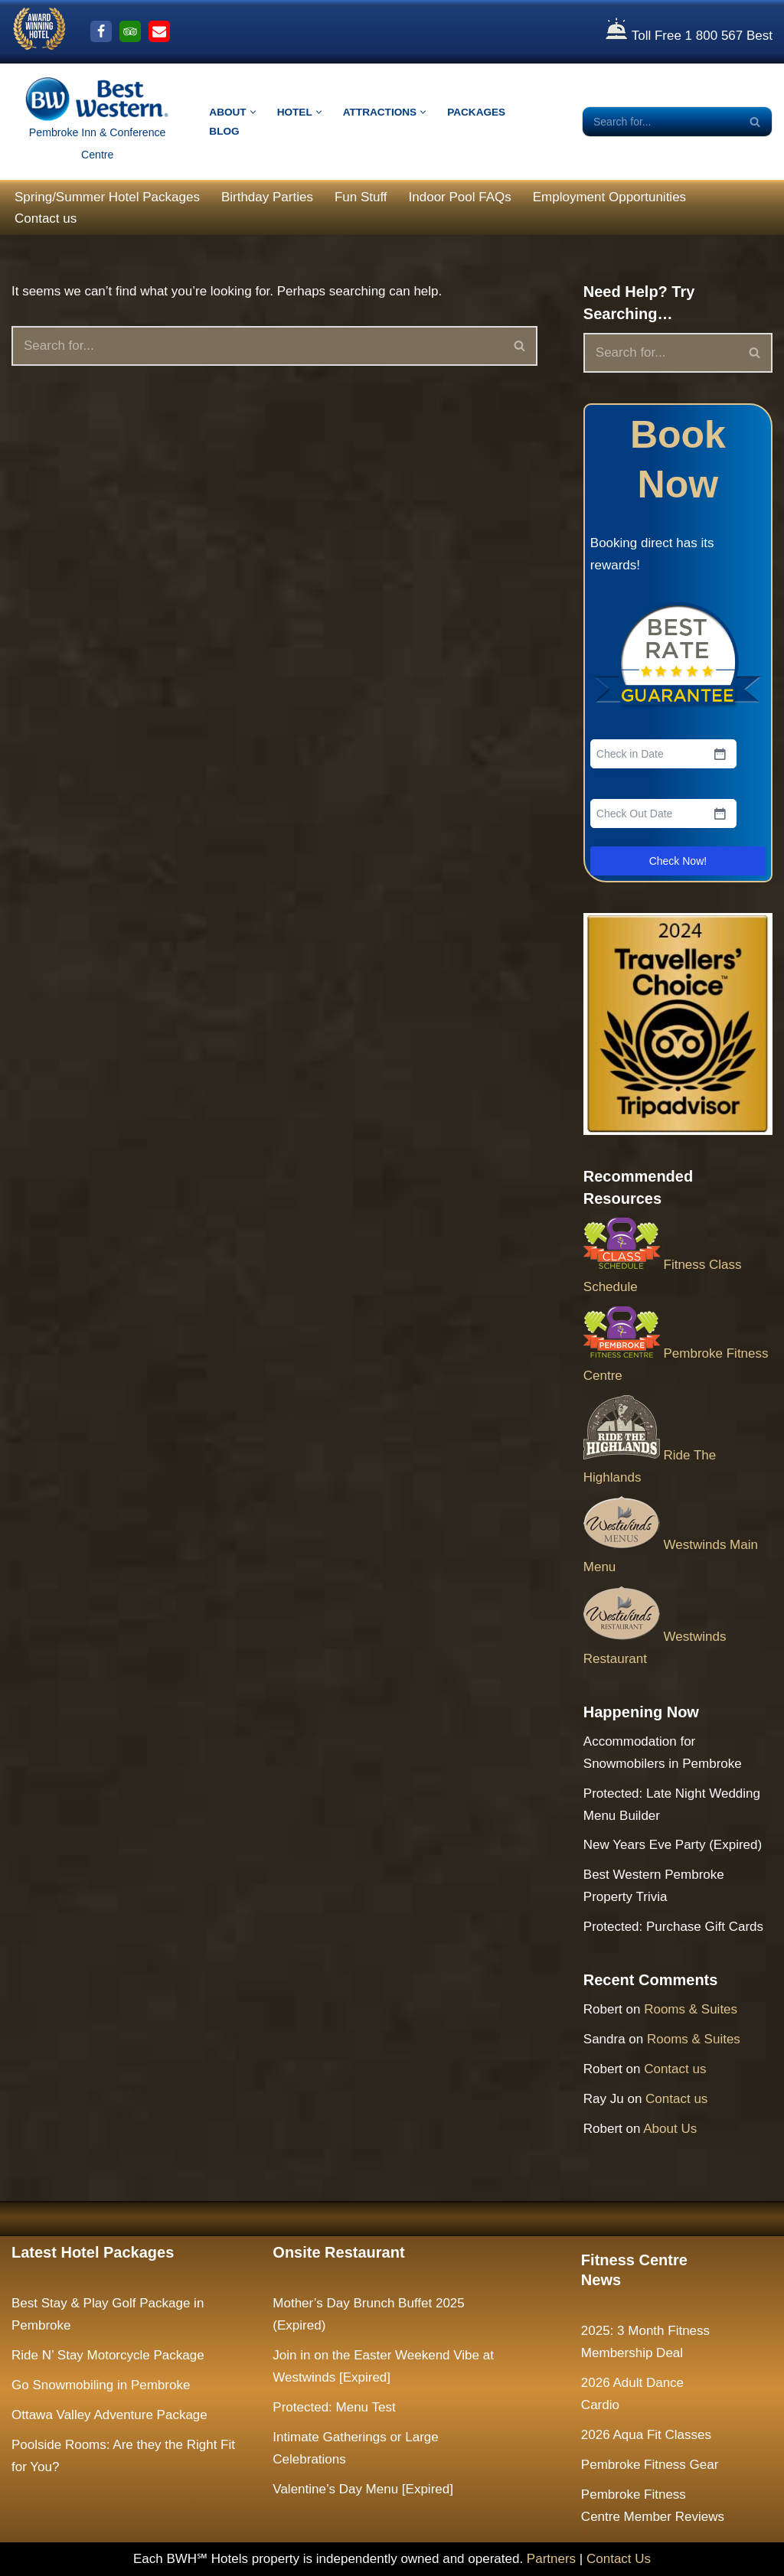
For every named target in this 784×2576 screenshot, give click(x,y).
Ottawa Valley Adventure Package (109, 2415)
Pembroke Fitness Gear (650, 2464)
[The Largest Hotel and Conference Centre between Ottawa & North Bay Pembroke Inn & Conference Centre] (97, 121)
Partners (551, 2559)
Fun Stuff (361, 197)
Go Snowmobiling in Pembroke (100, 2385)
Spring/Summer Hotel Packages (107, 197)
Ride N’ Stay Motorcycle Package (107, 2355)
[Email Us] (159, 31)
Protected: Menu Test (334, 2407)
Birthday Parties (267, 197)
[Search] (660, 121)
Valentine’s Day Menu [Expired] (363, 2489)
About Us (670, 2128)
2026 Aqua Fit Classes (646, 2435)
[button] (253, 112)
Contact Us (618, 2559)
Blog (224, 131)
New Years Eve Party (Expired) (672, 1844)
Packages (476, 112)
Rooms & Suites (690, 2009)
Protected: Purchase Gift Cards (673, 1926)
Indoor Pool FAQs (460, 197)
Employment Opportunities (609, 197)
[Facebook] (101, 31)
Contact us (46, 218)
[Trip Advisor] (130, 31)
